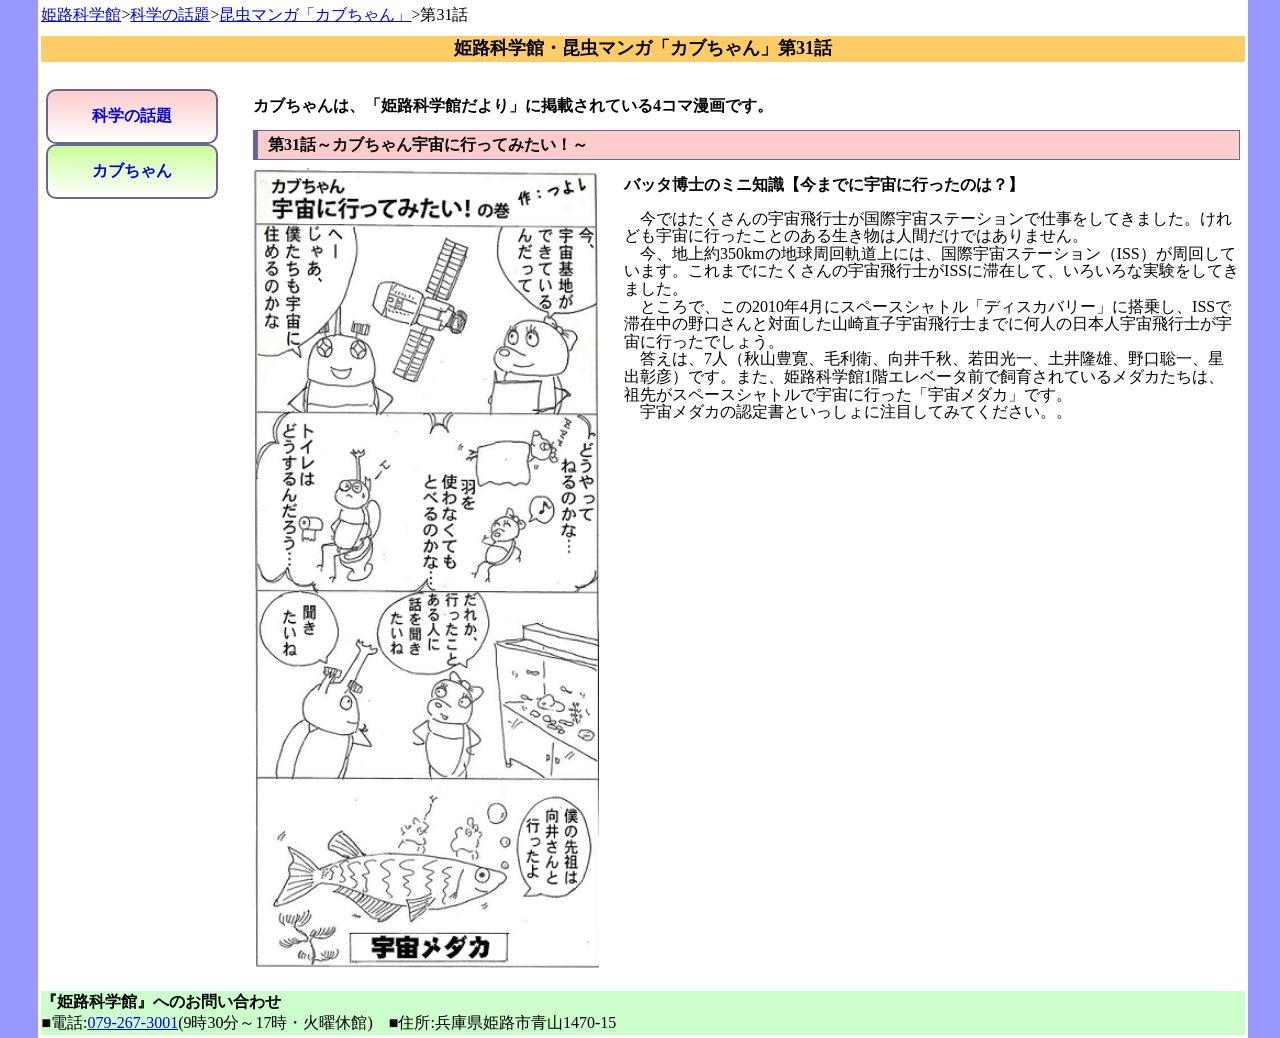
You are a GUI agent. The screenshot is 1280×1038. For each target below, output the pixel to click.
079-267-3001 (133, 1022)
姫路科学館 (81, 14)
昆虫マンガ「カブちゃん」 (315, 14)
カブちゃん (132, 170)
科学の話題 (170, 14)
